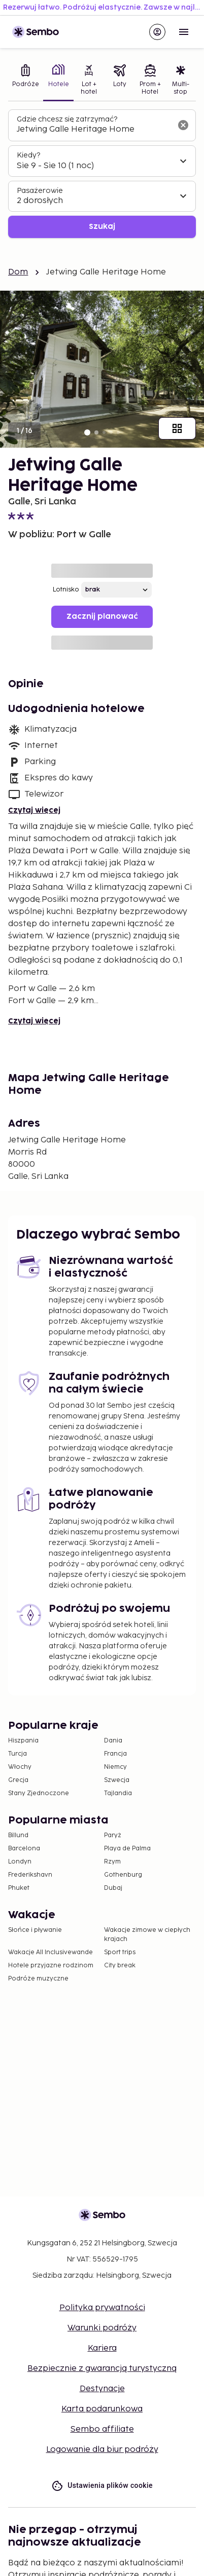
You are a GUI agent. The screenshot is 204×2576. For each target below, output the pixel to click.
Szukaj (102, 226)
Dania (113, 1741)
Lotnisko (66, 589)
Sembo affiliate (102, 2429)
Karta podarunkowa (102, 2409)
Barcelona (24, 1848)
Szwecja (116, 1780)
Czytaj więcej (34, 810)
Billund (18, 1835)
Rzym (112, 1862)
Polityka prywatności (102, 2308)
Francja (115, 1754)
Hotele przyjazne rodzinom (50, 1965)
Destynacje (102, 2389)
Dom (18, 272)
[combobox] (94, 130)
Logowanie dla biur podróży (102, 2449)
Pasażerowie (40, 190)
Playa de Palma (127, 1848)
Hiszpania (23, 1741)
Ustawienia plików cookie (102, 2485)
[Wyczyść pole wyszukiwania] (183, 125)
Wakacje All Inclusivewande (50, 1952)
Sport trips (119, 1952)
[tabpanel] (102, 174)
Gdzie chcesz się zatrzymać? (67, 119)
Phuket (18, 1888)
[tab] (25, 80)
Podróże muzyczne (38, 1979)
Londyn (19, 1862)
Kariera (102, 2348)
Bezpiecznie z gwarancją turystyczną (102, 2368)
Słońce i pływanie (35, 1930)
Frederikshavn (30, 1875)
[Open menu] (184, 32)
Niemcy (115, 1767)
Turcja (17, 1754)
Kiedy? (28, 155)
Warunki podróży (102, 2328)
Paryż (112, 1835)
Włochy (19, 1767)
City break (119, 1965)
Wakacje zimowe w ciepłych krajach (147, 1934)
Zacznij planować (102, 616)
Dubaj (113, 1888)
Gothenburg (123, 1875)
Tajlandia (118, 1793)
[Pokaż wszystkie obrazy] (177, 428)
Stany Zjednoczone (38, 1793)
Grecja (18, 1780)
